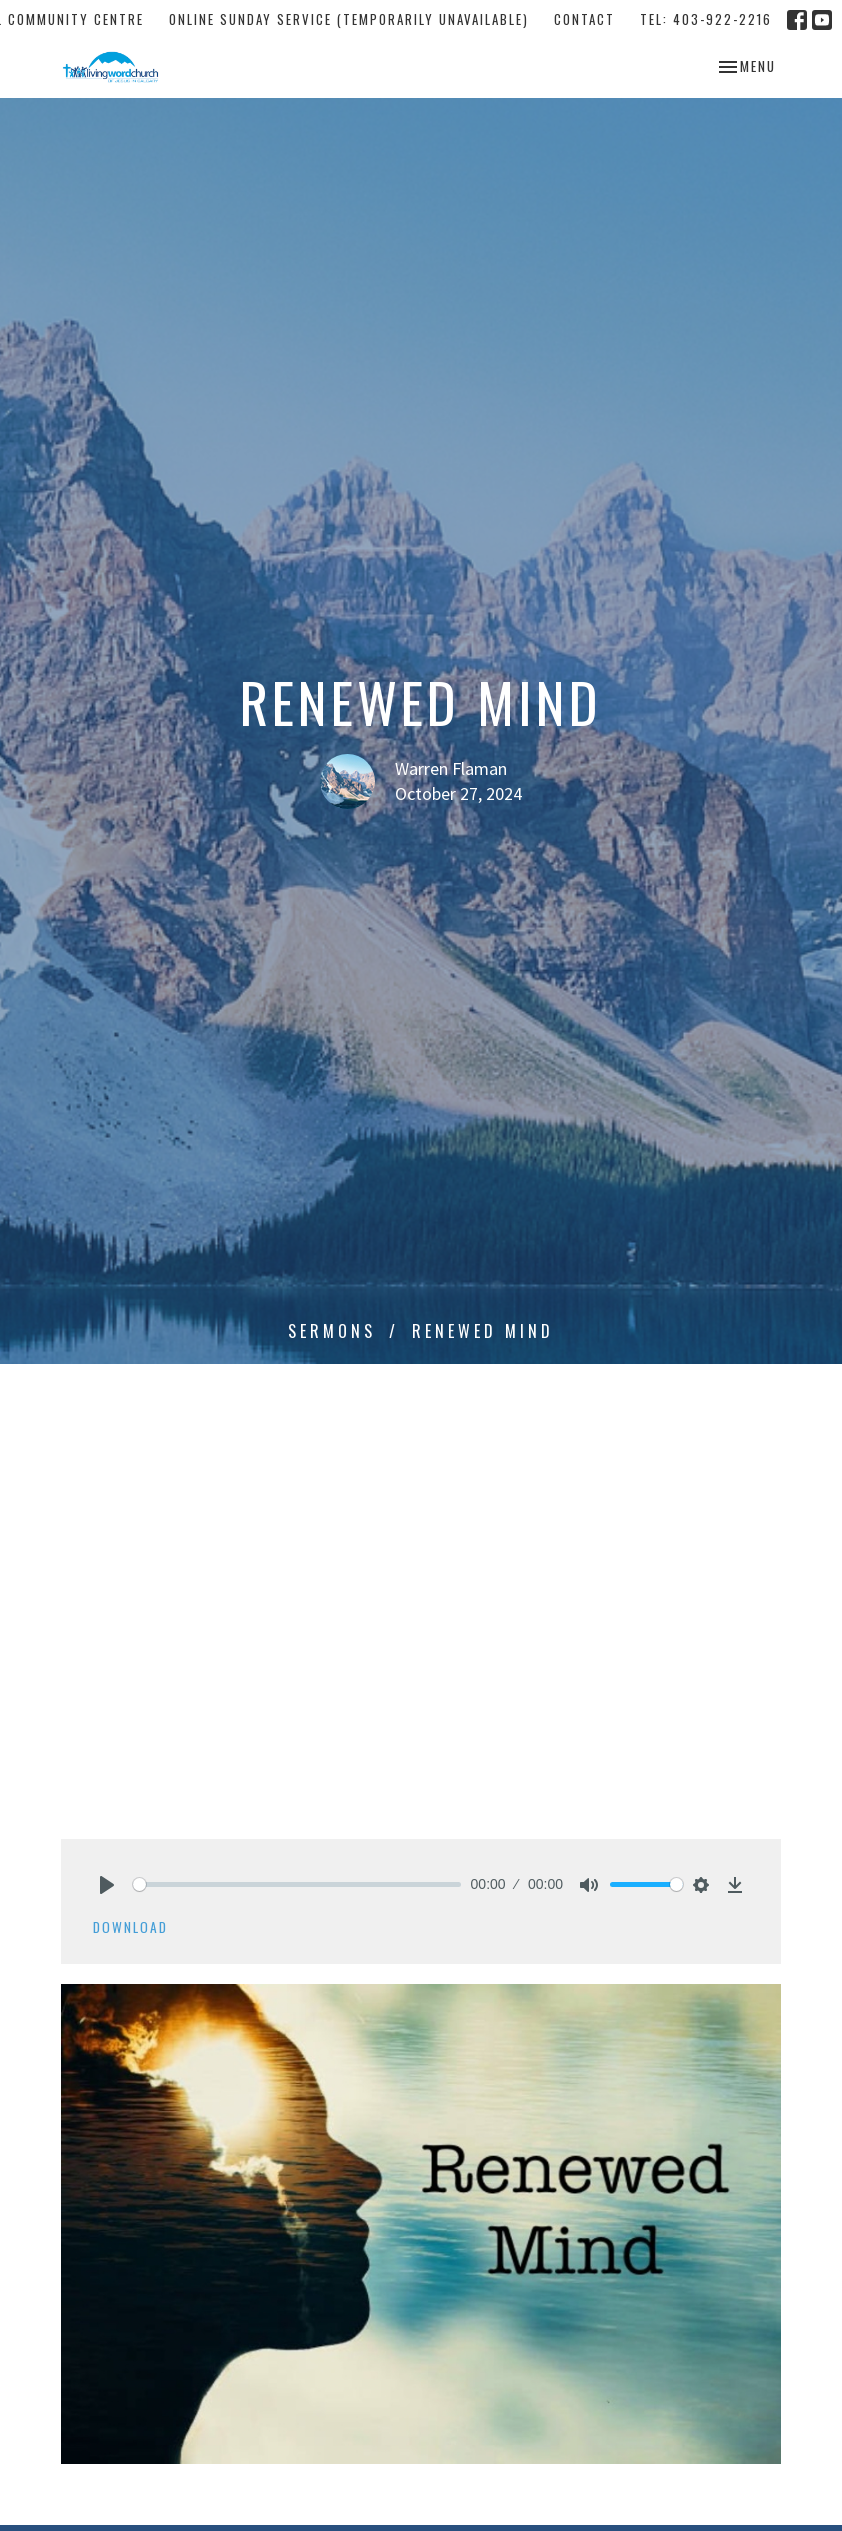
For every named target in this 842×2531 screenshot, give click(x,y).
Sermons (332, 1331)
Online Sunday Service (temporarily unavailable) (349, 19)
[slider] (297, 1884)
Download (130, 1927)
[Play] (107, 1885)
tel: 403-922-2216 (706, 19)
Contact (584, 19)
